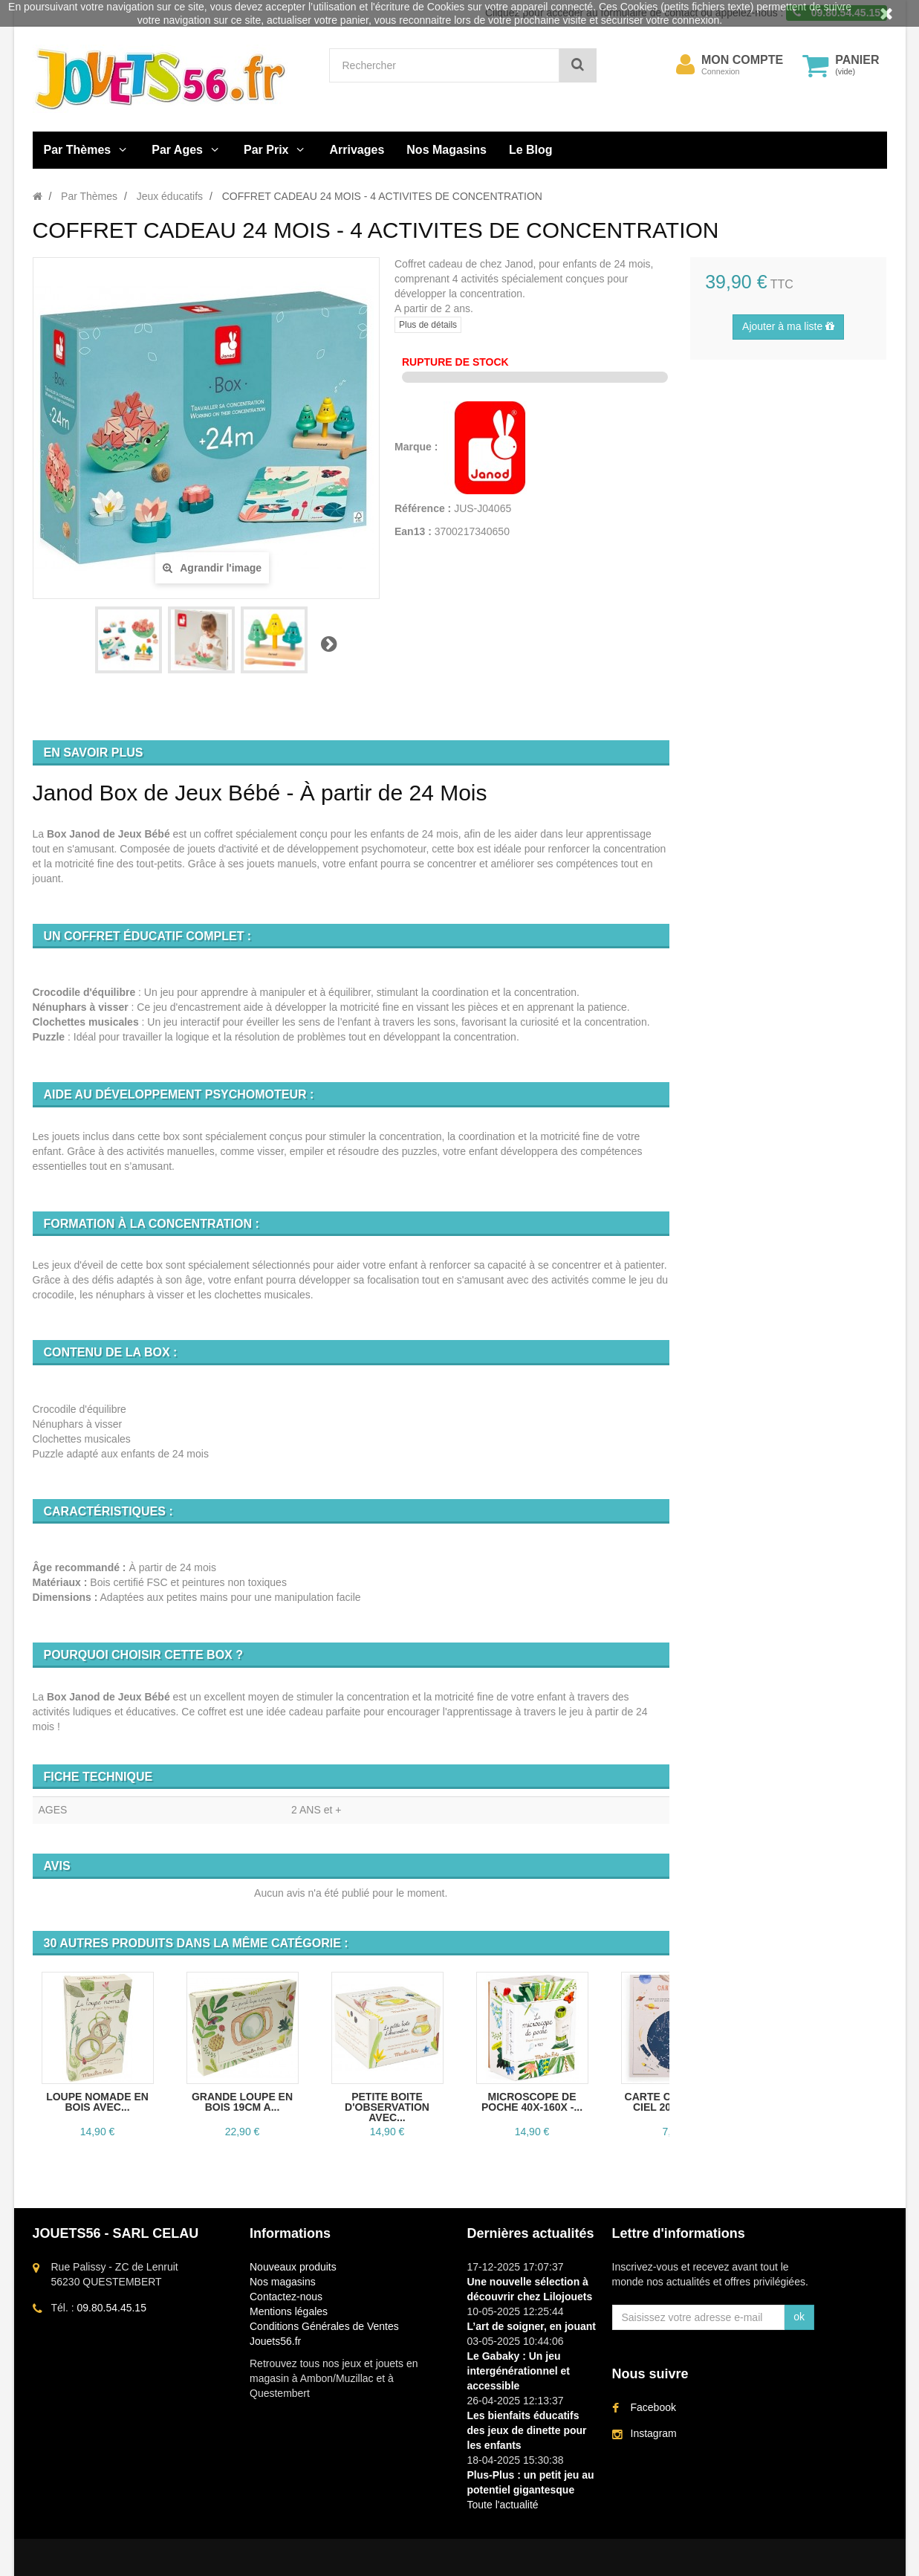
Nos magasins (283, 2282)
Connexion (720, 71)
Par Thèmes (77, 149)
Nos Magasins (446, 149)
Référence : (422, 508)
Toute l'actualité (503, 2505)
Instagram (654, 2433)
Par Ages (177, 149)
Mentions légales (289, 2311)
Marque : (417, 447)
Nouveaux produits (293, 2267)
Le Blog (531, 149)
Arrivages (356, 149)
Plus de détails (428, 325)
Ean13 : (413, 531)
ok (799, 2317)
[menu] (685, 64)
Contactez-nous (286, 2296)
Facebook (653, 2407)
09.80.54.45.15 (111, 2308)
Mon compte (742, 60)
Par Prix (266, 149)
